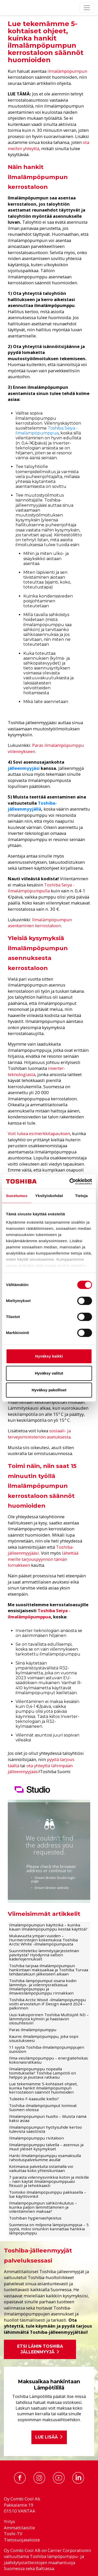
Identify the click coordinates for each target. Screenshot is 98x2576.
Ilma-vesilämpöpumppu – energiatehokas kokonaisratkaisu (48, 2060)
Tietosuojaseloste (22, 2540)
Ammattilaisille (19, 2528)
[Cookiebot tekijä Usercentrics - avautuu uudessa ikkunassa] (70, 1181)
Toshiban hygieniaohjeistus (35, 2217)
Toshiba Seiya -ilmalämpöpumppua (47, 430)
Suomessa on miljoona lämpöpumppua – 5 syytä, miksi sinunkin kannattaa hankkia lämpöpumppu (49, 2228)
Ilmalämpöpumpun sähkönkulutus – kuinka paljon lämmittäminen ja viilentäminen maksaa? (43, 2207)
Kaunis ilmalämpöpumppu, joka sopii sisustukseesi (43, 2038)
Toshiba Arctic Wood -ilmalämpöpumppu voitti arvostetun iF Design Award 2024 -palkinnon (47, 2003)
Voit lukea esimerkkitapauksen (39, 1133)
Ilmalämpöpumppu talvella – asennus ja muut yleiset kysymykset (46, 2146)
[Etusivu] (7, 8)
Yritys (9, 2521)
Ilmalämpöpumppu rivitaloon (36, 2138)
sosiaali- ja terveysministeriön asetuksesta (39, 1434)
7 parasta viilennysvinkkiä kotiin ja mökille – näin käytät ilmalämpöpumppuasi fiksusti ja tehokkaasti (49, 2181)
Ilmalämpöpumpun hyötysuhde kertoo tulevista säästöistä (45, 2129)
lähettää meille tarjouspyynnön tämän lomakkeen (43, 1559)
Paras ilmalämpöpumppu (32, 2029)
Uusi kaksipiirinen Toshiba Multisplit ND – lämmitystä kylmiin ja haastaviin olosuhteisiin (49, 2018)
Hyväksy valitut (49, 1373)
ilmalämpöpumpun (67, 71)
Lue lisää (49, 2437)
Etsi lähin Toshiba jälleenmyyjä (40, 2349)
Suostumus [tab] (16, 1195)
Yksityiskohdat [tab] (49, 1195)
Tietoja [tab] (81, 1195)
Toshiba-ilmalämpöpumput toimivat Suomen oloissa (43, 2107)
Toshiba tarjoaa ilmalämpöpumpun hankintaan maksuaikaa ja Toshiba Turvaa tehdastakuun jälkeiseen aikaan (48, 1969)
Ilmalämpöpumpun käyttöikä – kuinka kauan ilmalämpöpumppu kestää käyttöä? (48, 1927)
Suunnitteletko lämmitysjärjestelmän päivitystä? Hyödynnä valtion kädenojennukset (44, 1954)
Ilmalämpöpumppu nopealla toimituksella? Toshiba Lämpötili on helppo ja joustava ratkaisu (42, 2073)
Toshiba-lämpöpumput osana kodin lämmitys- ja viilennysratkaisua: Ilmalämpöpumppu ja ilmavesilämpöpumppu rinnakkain (42, 1987)
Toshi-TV (13, 2534)
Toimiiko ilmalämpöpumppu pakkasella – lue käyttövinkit (47, 2194)
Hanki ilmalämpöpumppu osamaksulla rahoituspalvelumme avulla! (45, 2157)
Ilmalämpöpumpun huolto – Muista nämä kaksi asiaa (47, 2118)
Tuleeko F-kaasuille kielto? (34, 2098)
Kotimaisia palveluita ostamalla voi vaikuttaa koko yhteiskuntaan (41, 2168)
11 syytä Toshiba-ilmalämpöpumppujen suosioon (46, 2049)
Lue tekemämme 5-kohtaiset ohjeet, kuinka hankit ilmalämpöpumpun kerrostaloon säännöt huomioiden (43, 2088)
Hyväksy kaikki (49, 1356)
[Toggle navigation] (87, 8)
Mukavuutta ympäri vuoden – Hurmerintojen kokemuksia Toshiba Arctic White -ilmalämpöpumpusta (43, 1940)
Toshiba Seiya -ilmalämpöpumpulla (41, 888)
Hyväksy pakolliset (49, 1390)
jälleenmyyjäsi (24, 768)
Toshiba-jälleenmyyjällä (32, 806)
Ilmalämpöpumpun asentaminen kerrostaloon (40, 923)
